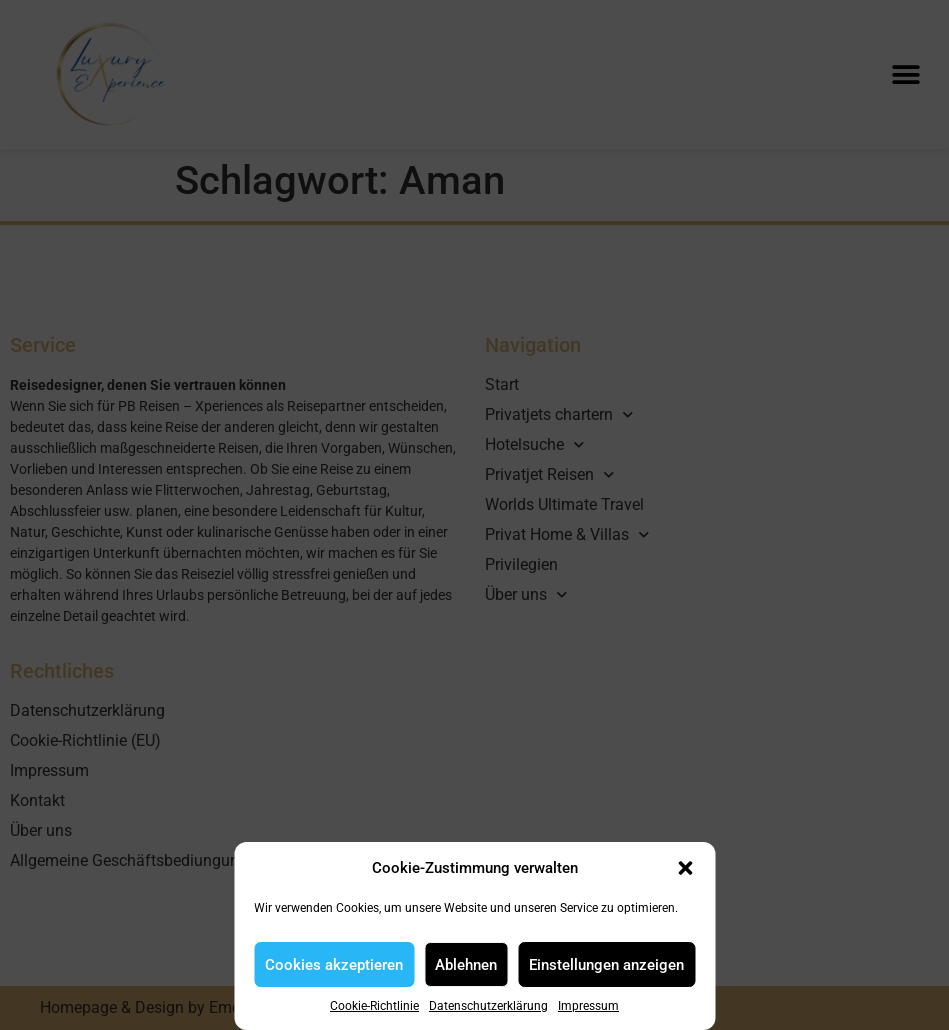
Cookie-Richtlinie (374, 1006)
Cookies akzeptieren (334, 965)
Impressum (588, 1006)
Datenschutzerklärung (488, 1006)
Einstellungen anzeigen (606, 965)
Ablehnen (466, 965)
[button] (685, 868)
